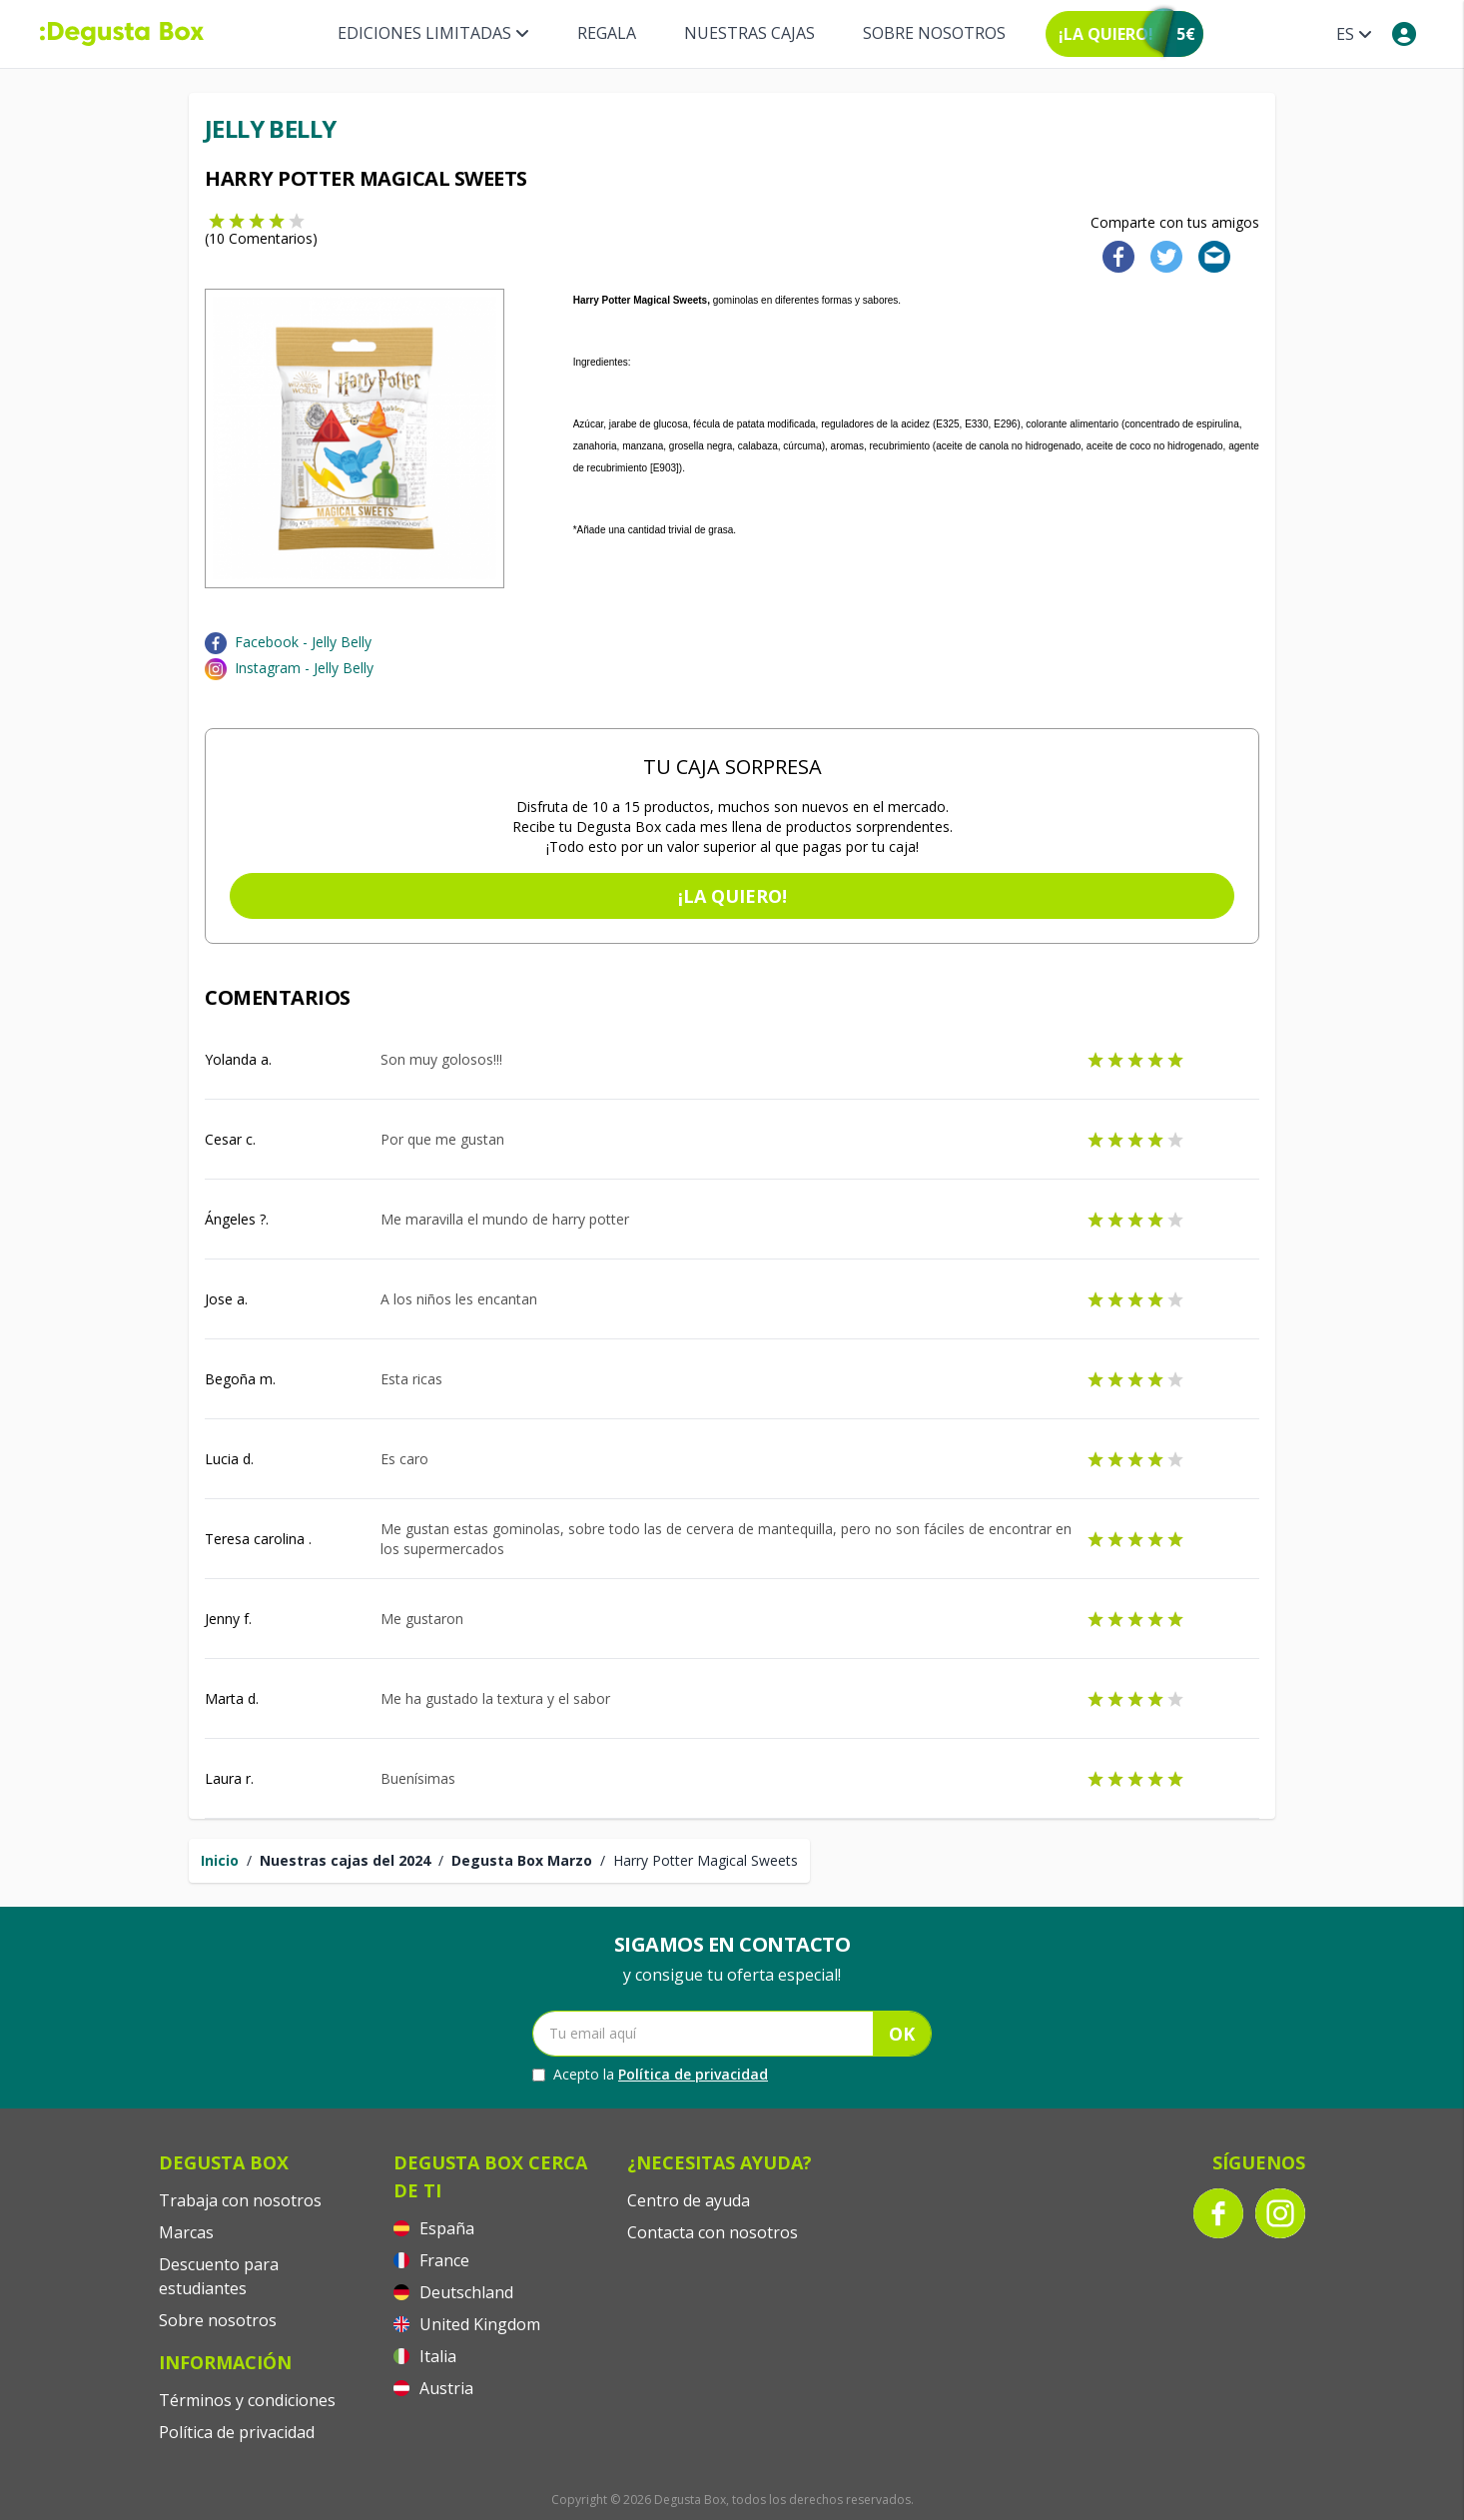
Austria (433, 2388)
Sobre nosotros (934, 33)
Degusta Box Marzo (521, 1860)
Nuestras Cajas (749, 33)
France (431, 2260)
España (433, 2228)
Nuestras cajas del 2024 (345, 1860)
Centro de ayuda (688, 2200)
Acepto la (650, 2075)
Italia (424, 2356)
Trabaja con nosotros (240, 2200)
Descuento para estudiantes (219, 2276)
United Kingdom (466, 2324)
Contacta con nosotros (712, 2232)
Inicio (220, 1860)
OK (902, 2034)
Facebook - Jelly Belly (303, 641)
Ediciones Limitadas (433, 33)
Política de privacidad (693, 2074)
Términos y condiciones (247, 2400)
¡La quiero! (732, 896)
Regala (606, 33)
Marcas (186, 2232)
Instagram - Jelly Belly (304, 667)
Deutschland (453, 2292)
